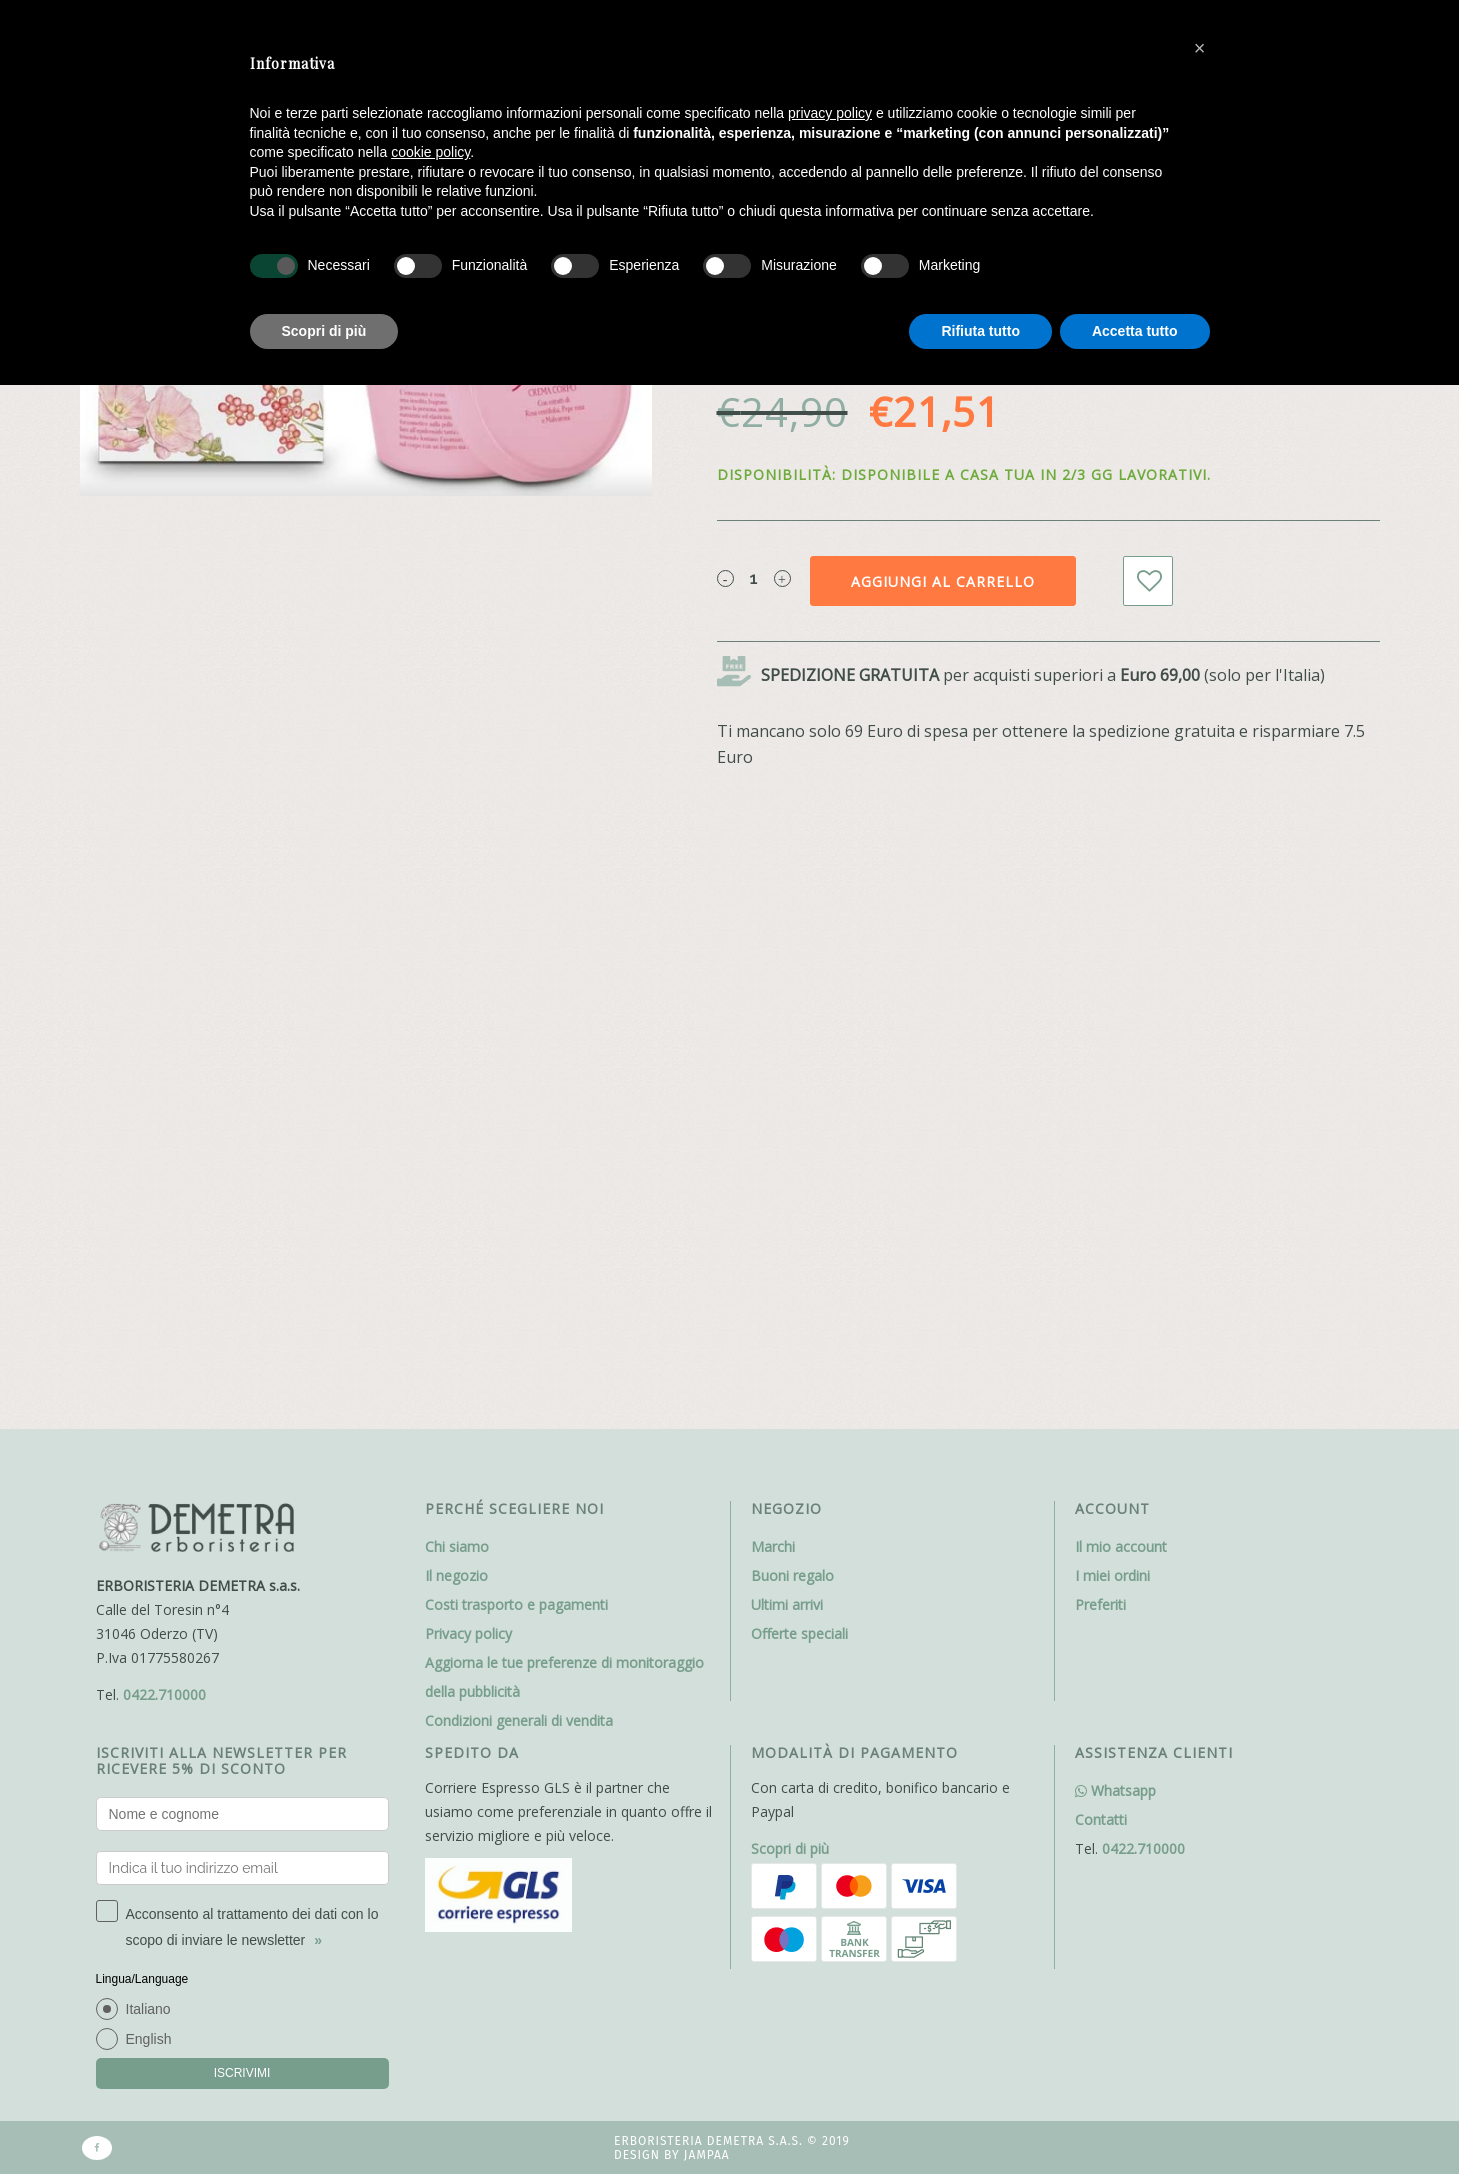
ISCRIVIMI (242, 2073)
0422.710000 (164, 1694)
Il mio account (1121, 1546)
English (149, 2039)
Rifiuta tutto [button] (980, 331)
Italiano (148, 2009)
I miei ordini (1112, 1575)
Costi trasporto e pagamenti (516, 1604)
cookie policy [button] (430, 152)
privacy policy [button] (830, 113)
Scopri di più (790, 1848)
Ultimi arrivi (787, 1604)
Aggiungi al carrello (943, 581)
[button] (1200, 48)
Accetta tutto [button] (1135, 331)
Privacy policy (468, 1633)
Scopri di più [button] (324, 331)
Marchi (773, 1546)
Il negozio (456, 1575)
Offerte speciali (799, 1633)
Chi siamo (457, 1546)
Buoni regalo (792, 1575)
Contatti (1101, 1819)
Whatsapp (1115, 1790)
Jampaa (707, 2155)
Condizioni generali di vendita (519, 1720)
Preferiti (1100, 1604)
